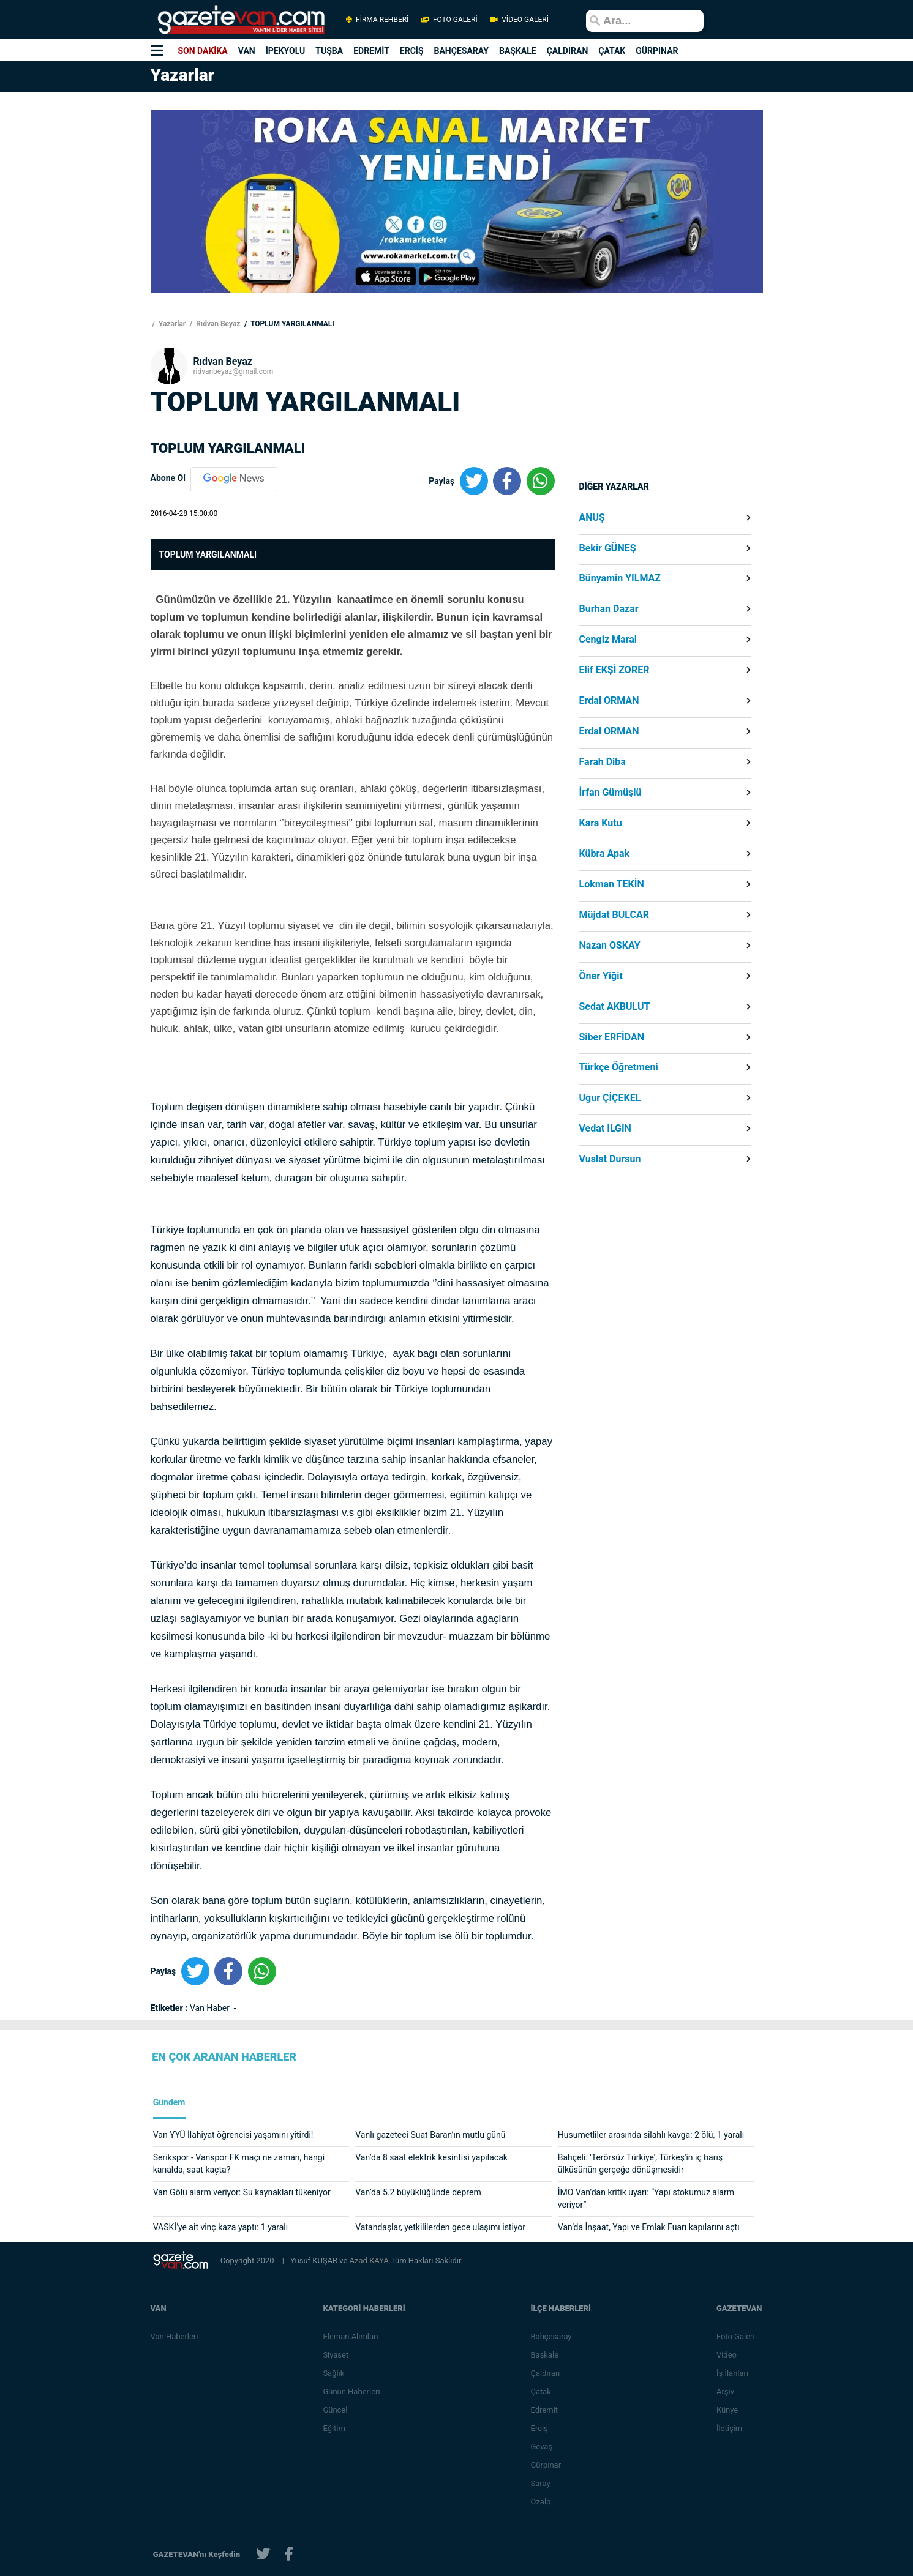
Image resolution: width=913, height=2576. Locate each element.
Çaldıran (546, 2373)
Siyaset (336, 2354)
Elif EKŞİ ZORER (614, 670)
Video (727, 2354)
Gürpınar (547, 2465)
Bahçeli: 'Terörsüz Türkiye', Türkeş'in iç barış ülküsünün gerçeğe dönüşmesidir (640, 2163)
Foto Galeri (736, 2336)
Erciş (540, 2428)
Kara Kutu (600, 823)
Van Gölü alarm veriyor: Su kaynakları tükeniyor (242, 2192)
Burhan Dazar (608, 609)
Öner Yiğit (600, 976)
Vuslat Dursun (610, 1159)
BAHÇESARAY (461, 51)
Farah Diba (602, 762)
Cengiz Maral (608, 639)
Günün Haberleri (351, 2391)
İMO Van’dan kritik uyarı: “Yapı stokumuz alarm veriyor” (646, 2198)
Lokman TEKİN (611, 884)
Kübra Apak (604, 854)
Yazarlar (171, 323)
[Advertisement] (73, 252)
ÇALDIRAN (567, 51)
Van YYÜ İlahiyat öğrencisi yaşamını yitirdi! (233, 2135)
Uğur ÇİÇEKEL (610, 1098)
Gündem (169, 2102)
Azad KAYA (370, 2260)
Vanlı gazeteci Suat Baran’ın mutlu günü (430, 2135)
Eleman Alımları (350, 2336)
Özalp (542, 2501)
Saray (541, 2483)
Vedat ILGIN (605, 1128)
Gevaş (543, 2446)
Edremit (545, 2409)
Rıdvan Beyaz (217, 323)
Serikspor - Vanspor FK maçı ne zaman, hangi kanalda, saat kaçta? (239, 2163)
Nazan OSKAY (609, 945)
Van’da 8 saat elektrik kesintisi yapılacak (431, 2157)
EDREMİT (371, 51)
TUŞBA (329, 51)
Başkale (546, 2354)
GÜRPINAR (657, 51)
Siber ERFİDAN (611, 1037)
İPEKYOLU (286, 51)
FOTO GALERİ (449, 19)
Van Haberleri (174, 2336)
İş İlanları (733, 2373)
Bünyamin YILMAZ (620, 578)
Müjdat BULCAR (613, 915)
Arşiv (726, 2391)
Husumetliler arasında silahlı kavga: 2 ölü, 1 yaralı (651, 2135)
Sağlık (334, 2373)
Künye (727, 2409)
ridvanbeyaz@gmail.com (233, 371)
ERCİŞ (412, 51)
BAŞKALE (517, 51)
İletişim (730, 2428)
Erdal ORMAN (609, 701)
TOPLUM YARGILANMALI (291, 323)
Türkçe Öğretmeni (618, 1067)
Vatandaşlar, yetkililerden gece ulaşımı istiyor (440, 2227)
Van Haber (211, 2008)
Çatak (542, 2391)
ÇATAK (611, 51)
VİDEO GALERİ (519, 19)
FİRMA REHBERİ (377, 19)
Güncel (335, 2409)
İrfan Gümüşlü (610, 792)
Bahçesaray (552, 2336)
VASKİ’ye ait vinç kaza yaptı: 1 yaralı (220, 2227)
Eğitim (334, 2428)
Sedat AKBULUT (614, 1007)
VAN (246, 51)
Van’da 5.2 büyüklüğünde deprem (418, 2192)
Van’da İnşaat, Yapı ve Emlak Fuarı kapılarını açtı (649, 2227)
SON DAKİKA (202, 51)
